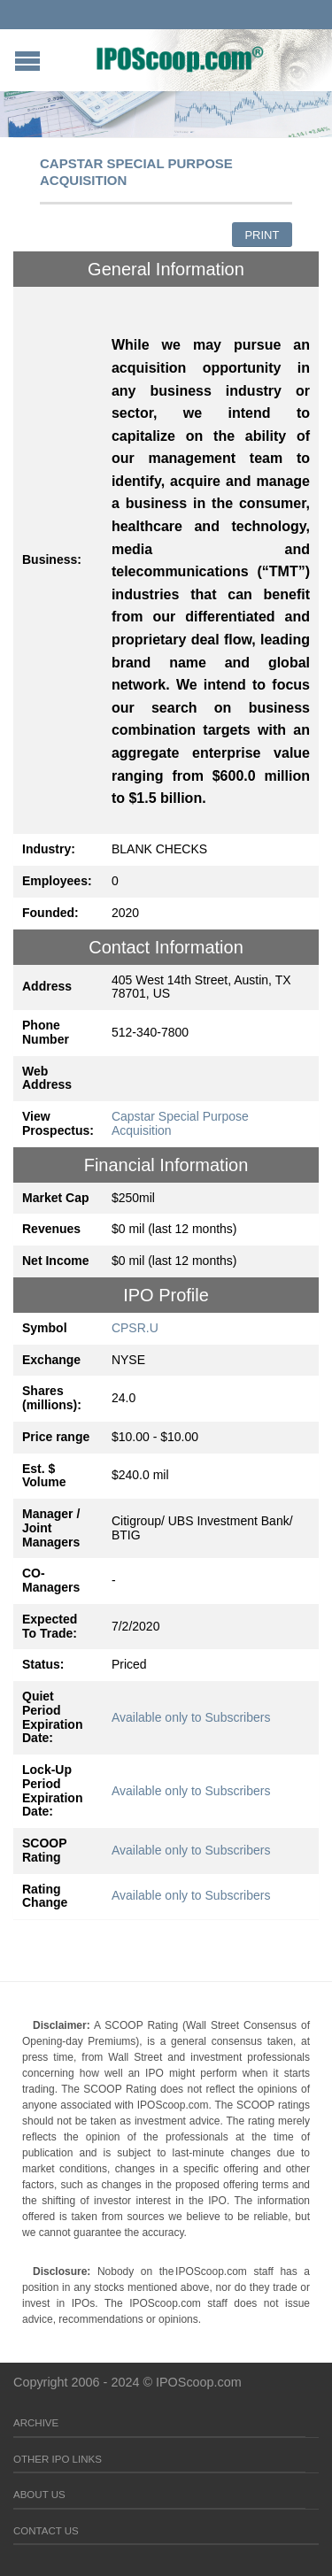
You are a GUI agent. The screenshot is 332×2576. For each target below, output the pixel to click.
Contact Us (46, 2531)
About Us (39, 2494)
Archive (35, 2423)
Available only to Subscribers (191, 1717)
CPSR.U (135, 1328)
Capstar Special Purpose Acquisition (180, 1123)
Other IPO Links (57, 2459)
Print (261, 235)
